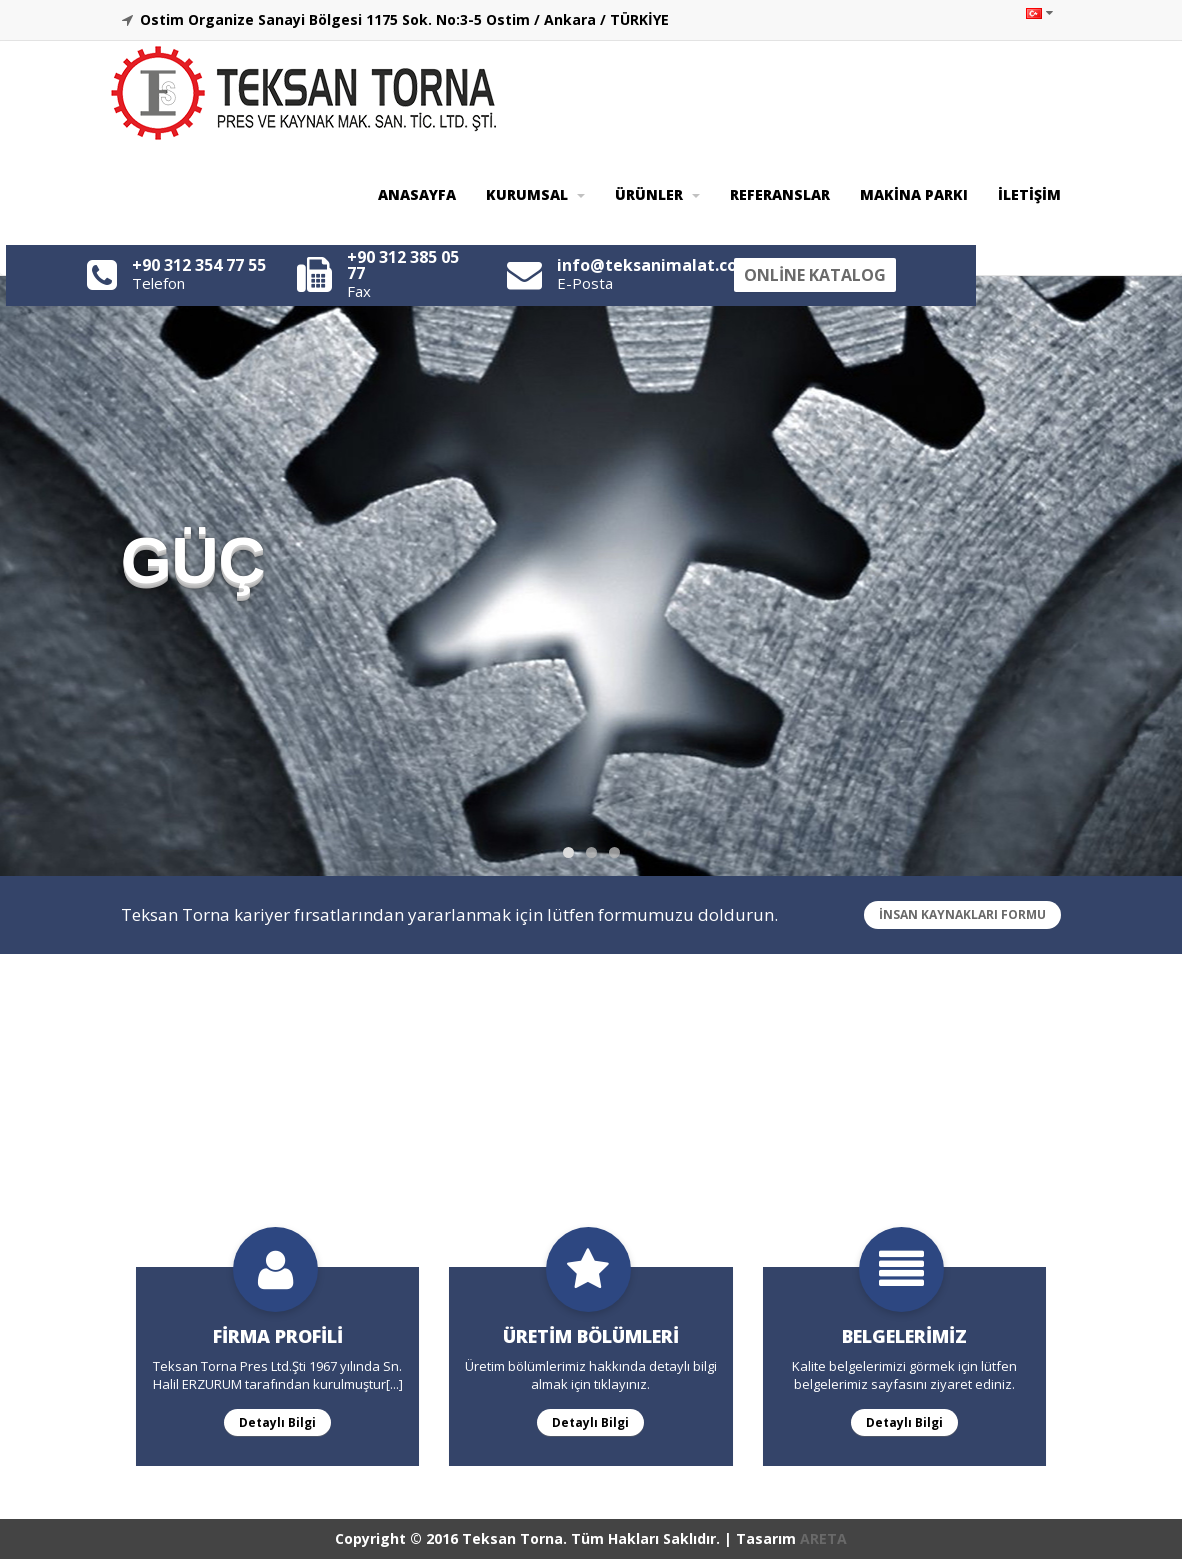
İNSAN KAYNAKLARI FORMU (962, 914)
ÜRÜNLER (657, 194)
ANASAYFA (417, 194)
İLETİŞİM (1029, 194)
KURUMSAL (535, 194)
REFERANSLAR (780, 194)
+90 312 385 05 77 (403, 265)
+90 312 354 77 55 (199, 265)
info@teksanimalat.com (655, 265)
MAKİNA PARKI (914, 194)
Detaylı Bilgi (270, 1422)
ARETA (823, 1538)
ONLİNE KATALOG (815, 275)
